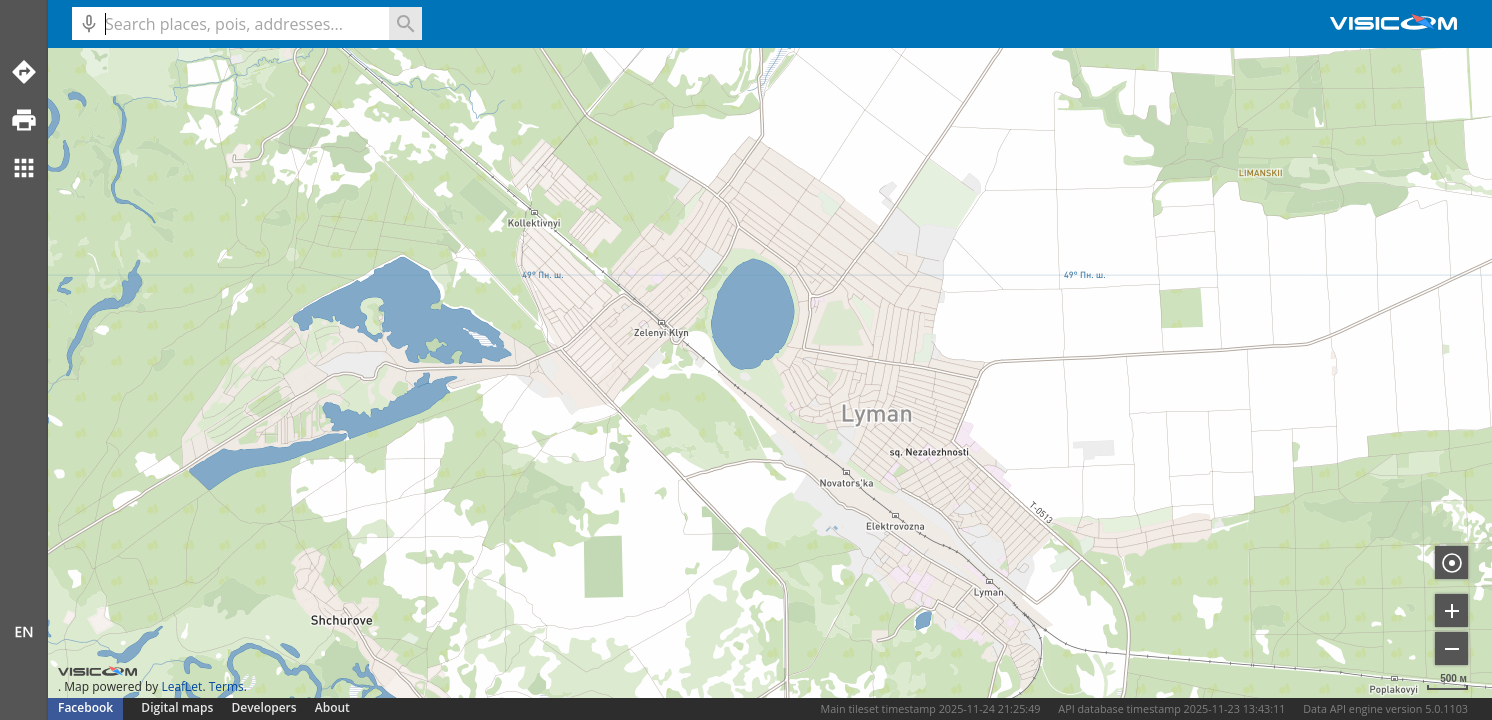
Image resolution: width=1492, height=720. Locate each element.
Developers (264, 707)
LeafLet (181, 686)
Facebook (85, 707)
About (332, 707)
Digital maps (178, 707)
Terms (226, 686)
